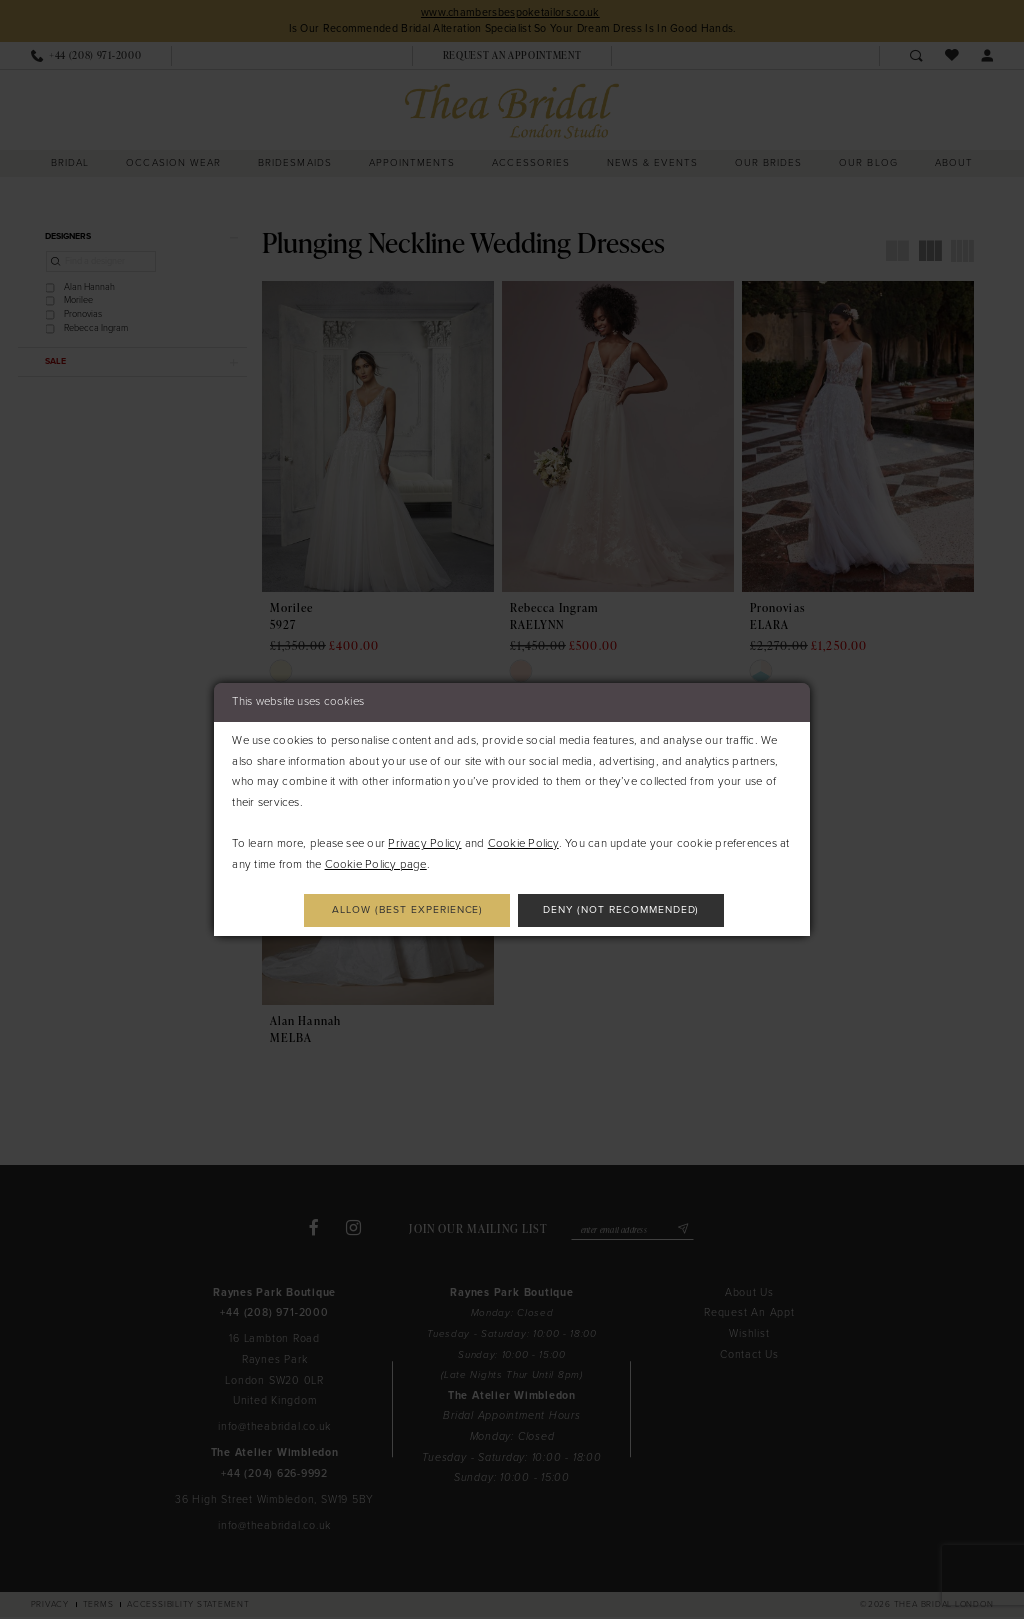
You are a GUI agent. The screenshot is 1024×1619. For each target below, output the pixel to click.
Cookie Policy (523, 842)
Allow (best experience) (404, 909)
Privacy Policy (424, 842)
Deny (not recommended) (626, 909)
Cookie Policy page (376, 863)
